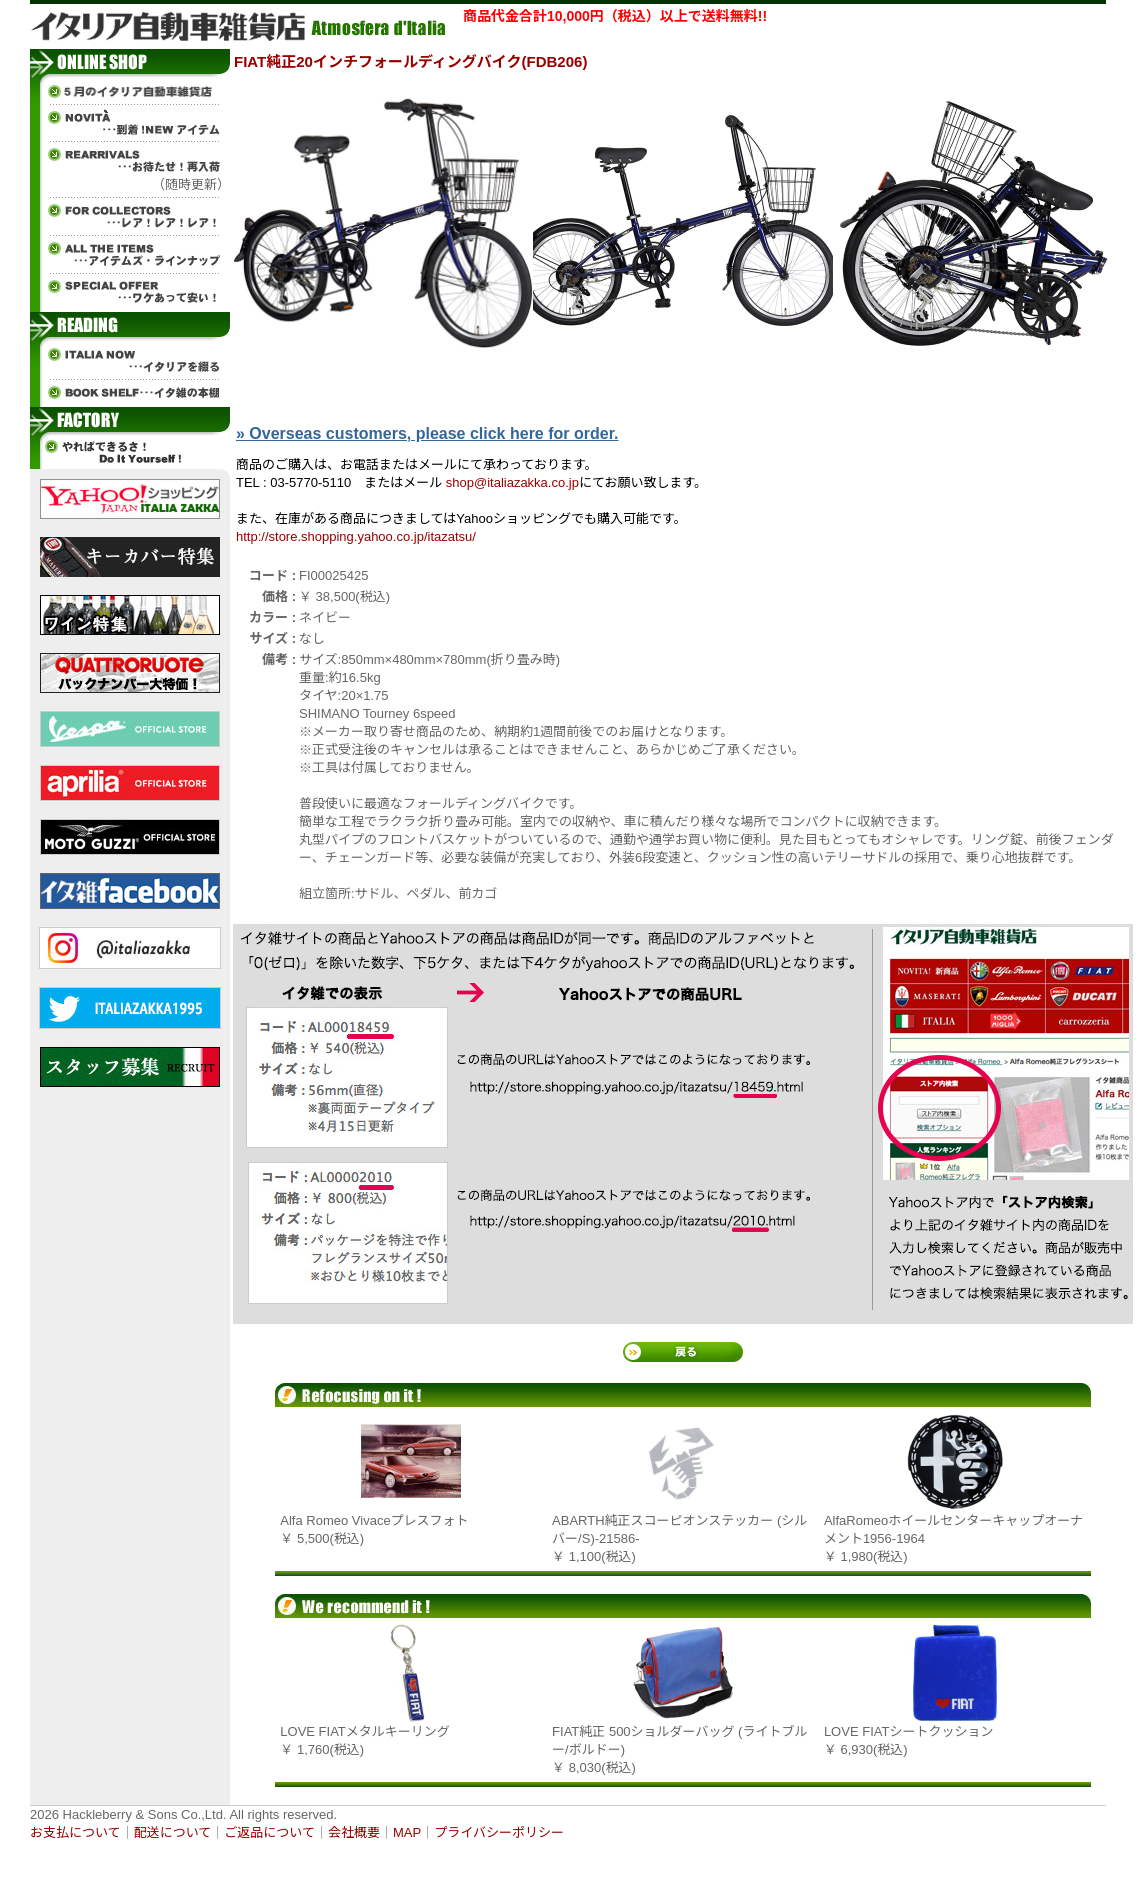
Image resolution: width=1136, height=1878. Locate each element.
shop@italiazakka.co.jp (512, 482)
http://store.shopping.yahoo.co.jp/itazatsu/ (356, 536)
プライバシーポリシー (499, 1832)
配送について (173, 1832)
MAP (407, 1832)
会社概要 (354, 1832)
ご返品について (269, 1832)
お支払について (75, 1832)
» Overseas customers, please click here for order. (427, 433)
